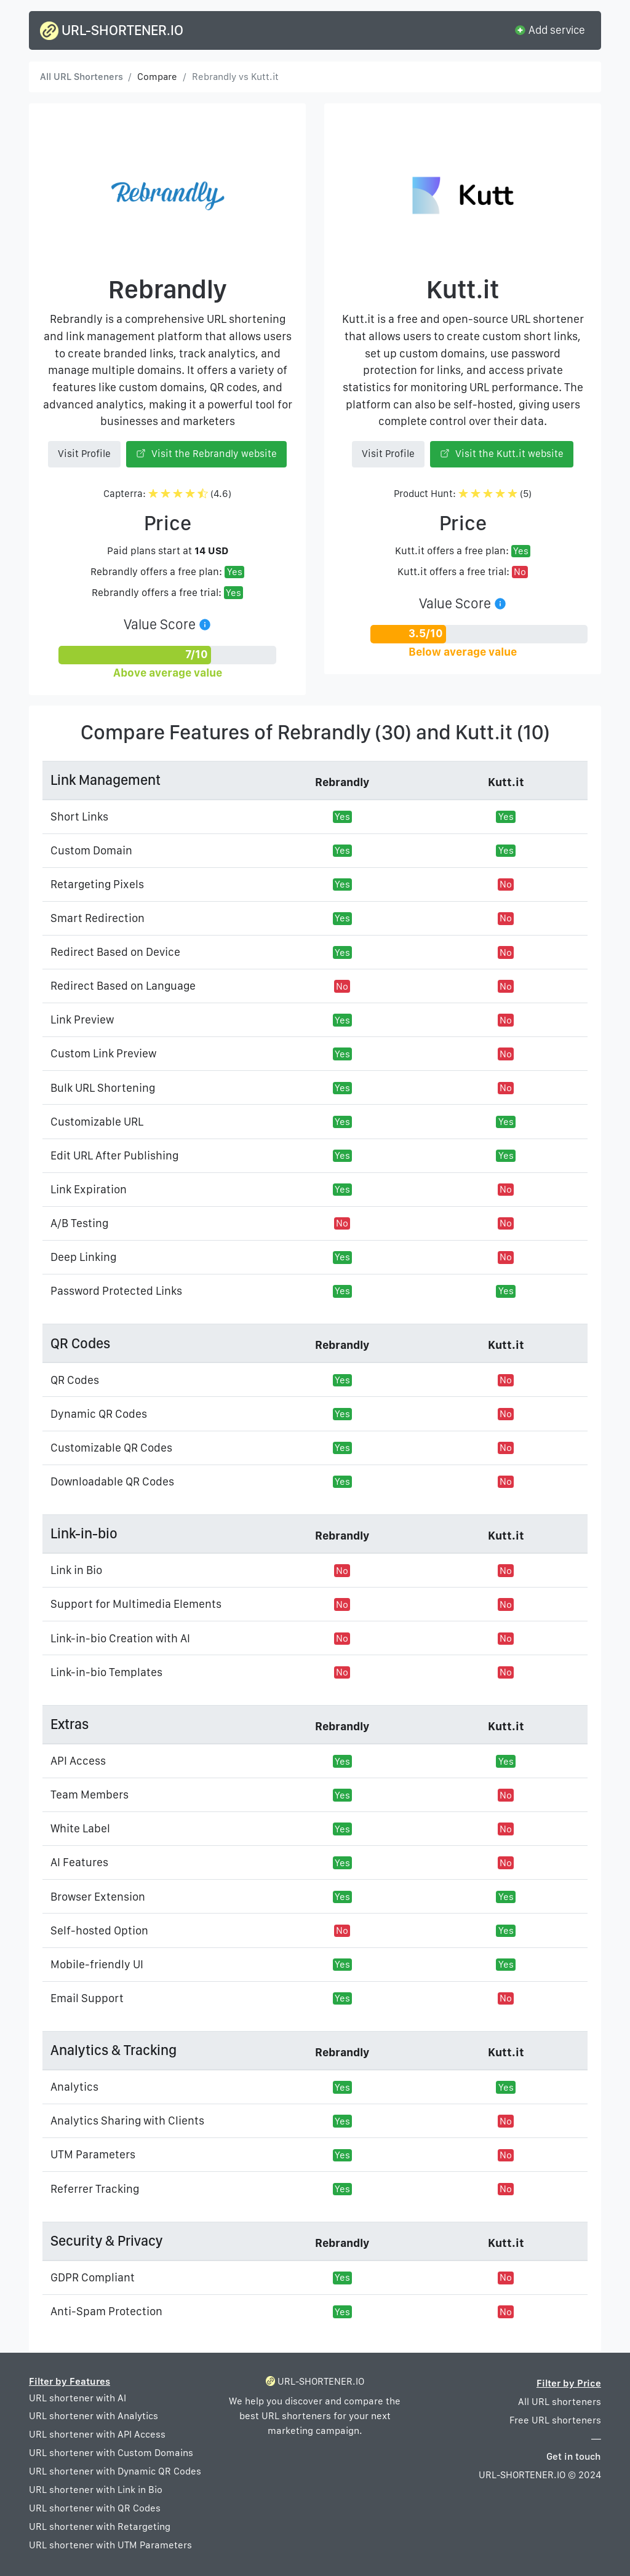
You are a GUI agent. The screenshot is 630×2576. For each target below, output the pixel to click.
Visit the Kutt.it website (502, 453)
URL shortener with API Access (97, 2434)
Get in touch (573, 2456)
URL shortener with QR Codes (95, 2508)
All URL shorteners (559, 2401)
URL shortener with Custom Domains (111, 2453)
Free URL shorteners (555, 2420)
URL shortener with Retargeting (99, 2526)
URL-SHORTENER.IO (111, 31)
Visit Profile (84, 453)
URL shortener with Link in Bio (95, 2489)
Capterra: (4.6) (167, 493)
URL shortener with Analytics (93, 2416)
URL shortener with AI (77, 2398)
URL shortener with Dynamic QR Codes (115, 2471)
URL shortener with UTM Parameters (110, 2545)
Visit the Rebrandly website (206, 453)
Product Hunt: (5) (463, 493)
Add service (549, 29)
